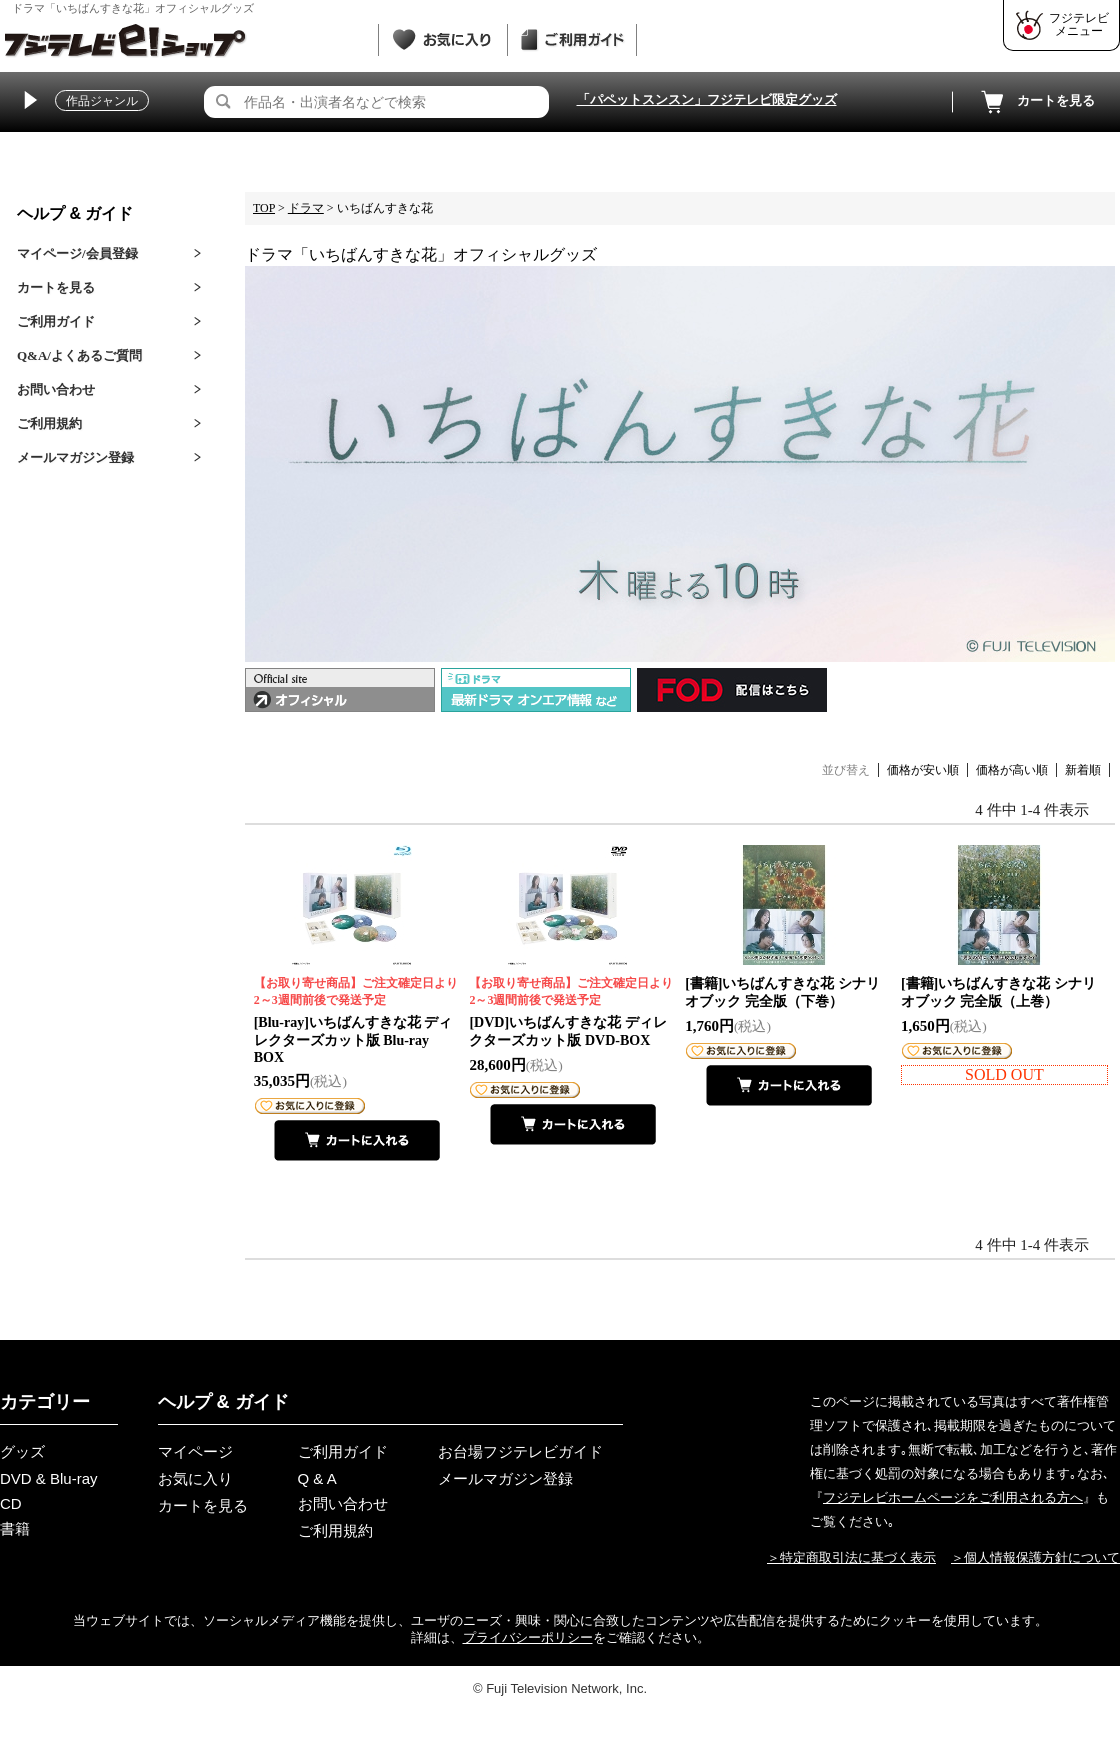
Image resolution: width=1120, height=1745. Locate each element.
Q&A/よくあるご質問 (79, 355)
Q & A (317, 1478)
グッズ (22, 1451)
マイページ (195, 1451)
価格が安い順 (923, 770)
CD (11, 1503)
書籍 (15, 1528)
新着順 (1083, 770)
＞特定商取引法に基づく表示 (851, 1557)
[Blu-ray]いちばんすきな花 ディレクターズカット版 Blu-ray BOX (357, 1020)
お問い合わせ (56, 389)
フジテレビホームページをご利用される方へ (953, 1497)
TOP (264, 208)
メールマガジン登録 (75, 457)
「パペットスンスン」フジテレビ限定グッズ (707, 99)
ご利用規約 (49, 423)
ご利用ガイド (56, 321)
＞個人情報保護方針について (1035, 1557)
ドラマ (306, 208)
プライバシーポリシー (528, 1637)
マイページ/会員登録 (77, 253)
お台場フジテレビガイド (520, 1451)
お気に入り (195, 1478)
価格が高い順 (1012, 770)
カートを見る (1036, 102)
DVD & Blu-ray (49, 1478)
